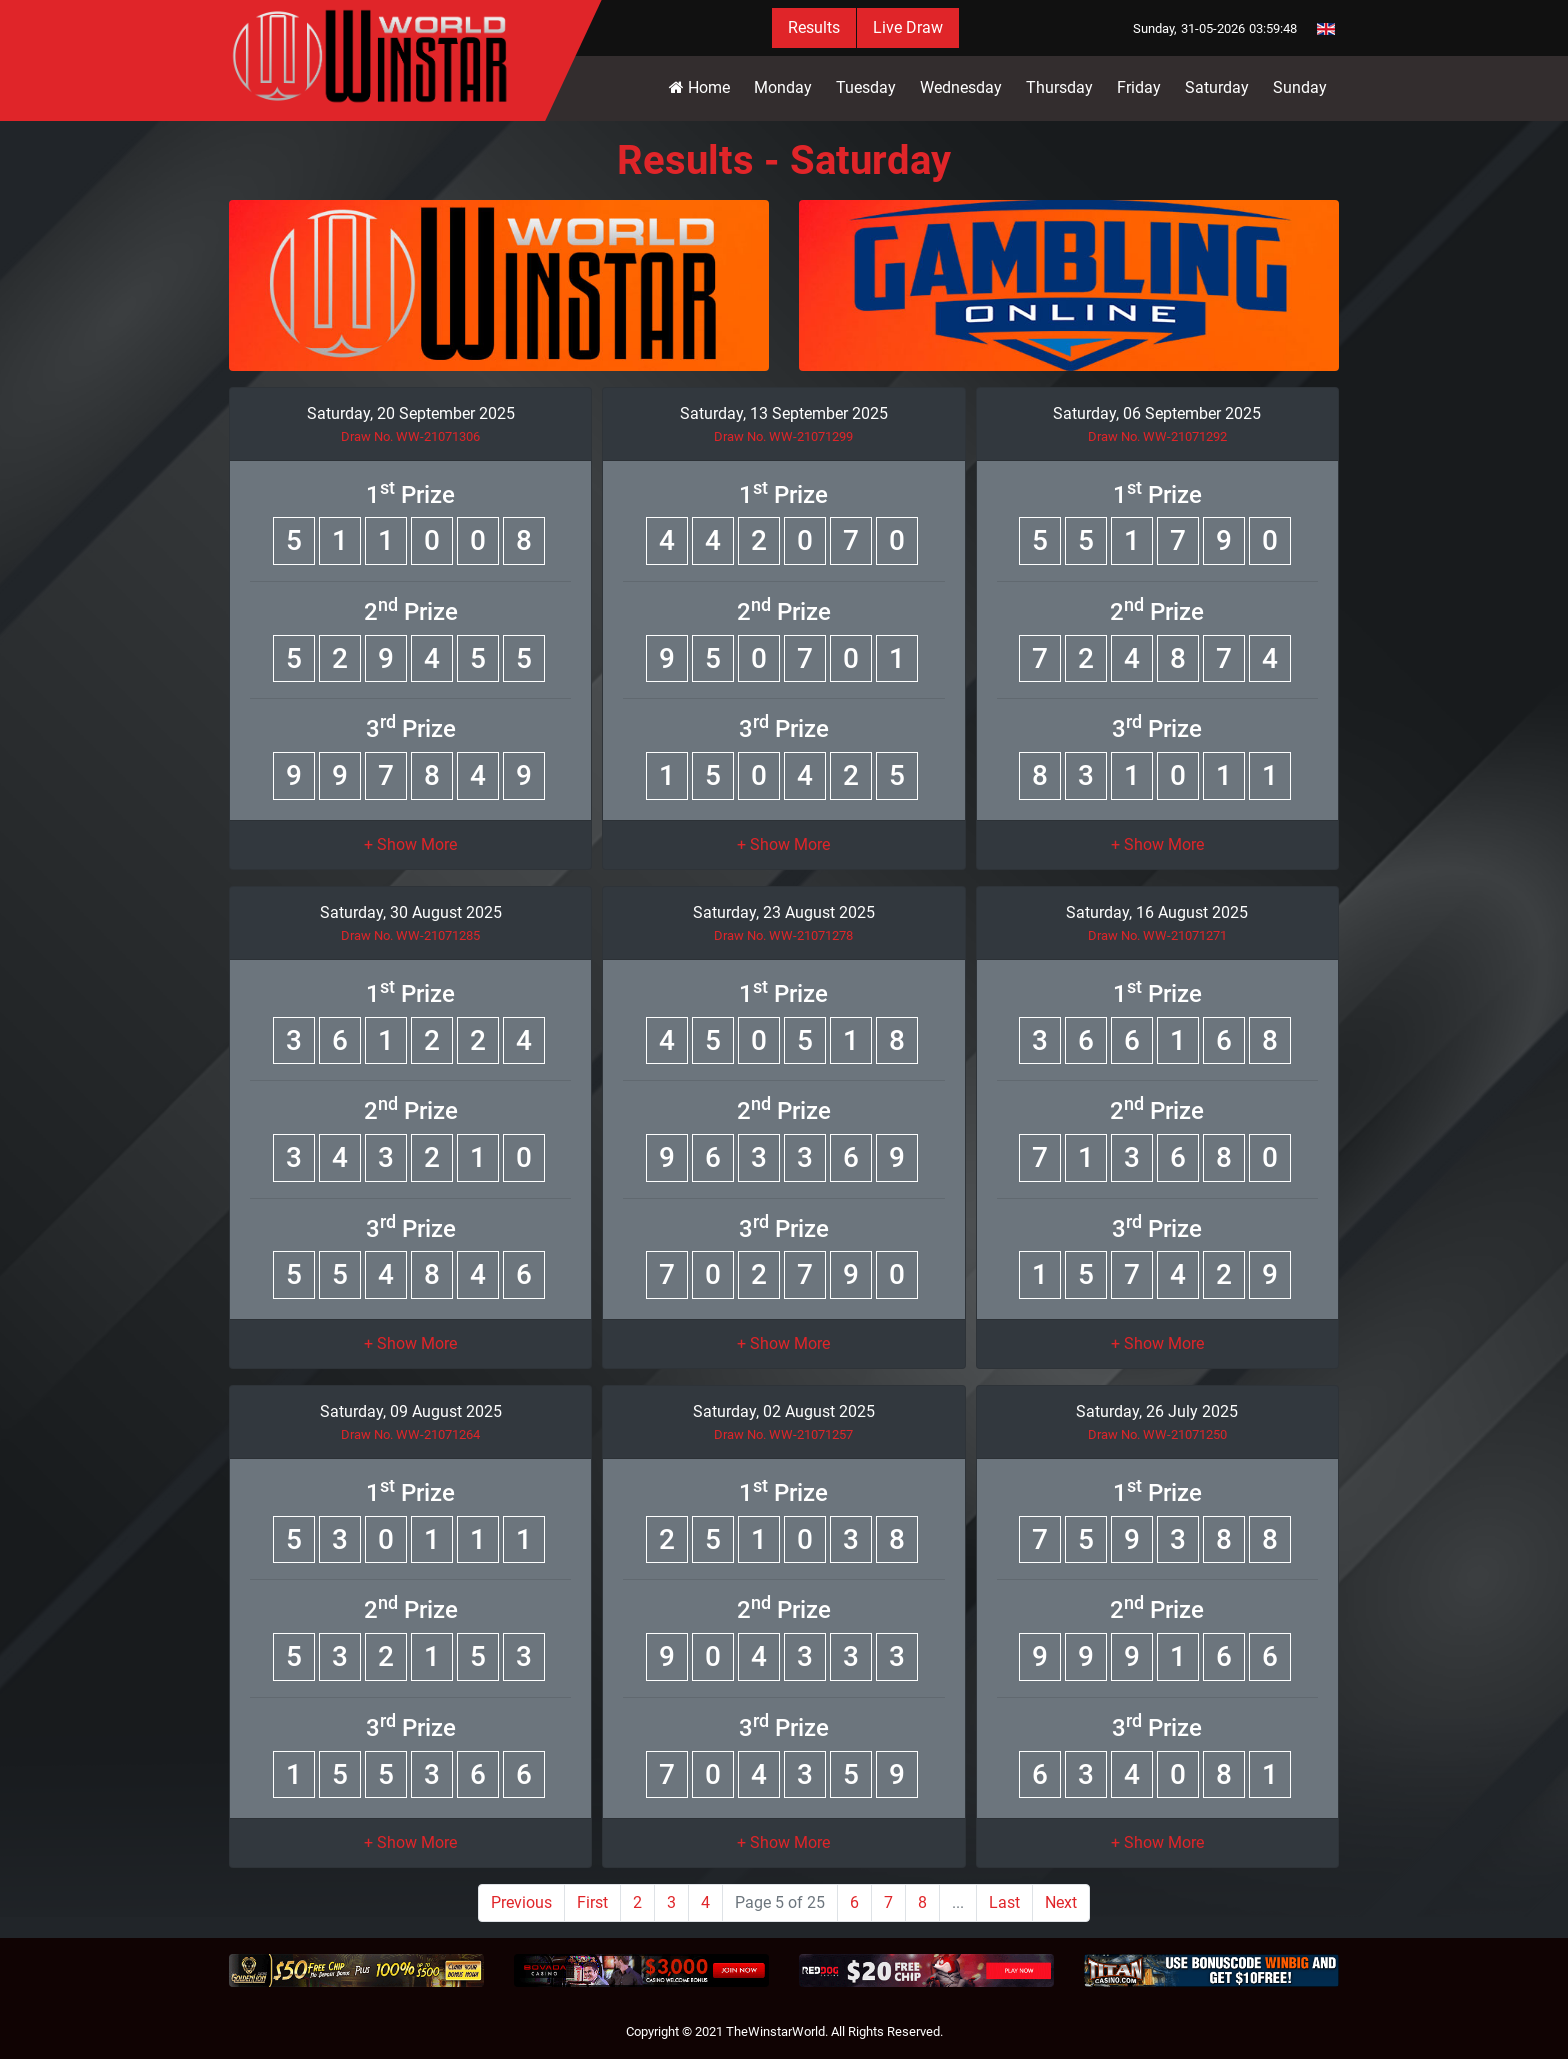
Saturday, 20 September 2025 (411, 413)
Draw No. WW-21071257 (783, 1434)
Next (1061, 1902)
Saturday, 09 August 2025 (411, 1411)
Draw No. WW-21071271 (1157, 935)
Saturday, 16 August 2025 (1157, 912)
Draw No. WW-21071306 (410, 436)
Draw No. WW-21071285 (410, 935)
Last (1004, 1902)
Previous (521, 1902)
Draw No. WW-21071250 (1157, 1434)
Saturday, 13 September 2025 (784, 413)
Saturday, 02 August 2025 (784, 1411)
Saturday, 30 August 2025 (411, 912)
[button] (410, 844)
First (592, 1902)
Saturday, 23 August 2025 (784, 912)
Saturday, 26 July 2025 (1157, 1411)
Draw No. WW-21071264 (410, 1434)
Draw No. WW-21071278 (783, 935)
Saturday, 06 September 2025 (1157, 413)
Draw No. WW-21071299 (783, 436)
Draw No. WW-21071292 (1157, 436)
